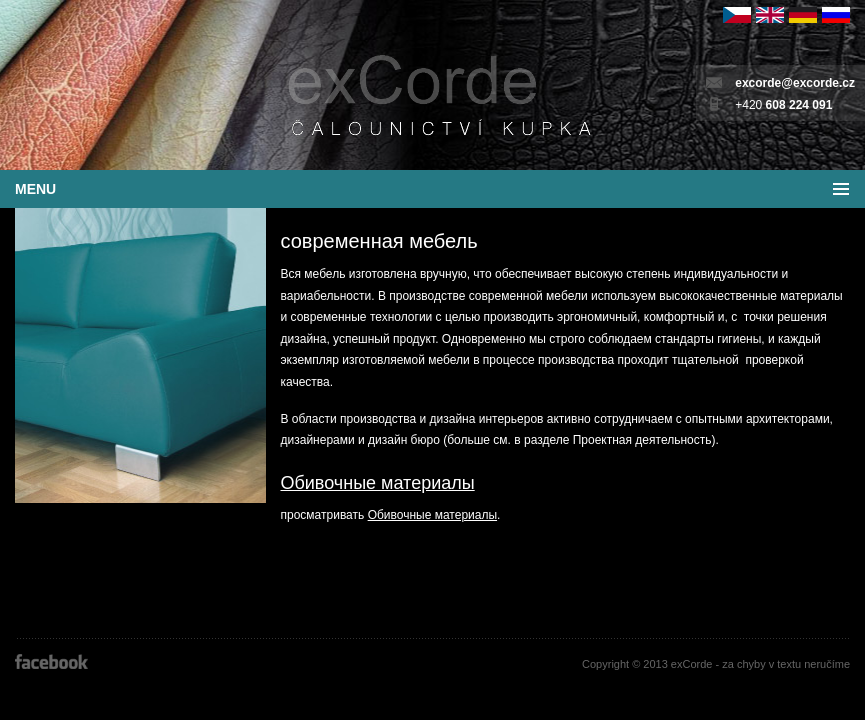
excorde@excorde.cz (795, 83)
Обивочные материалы (378, 483)
